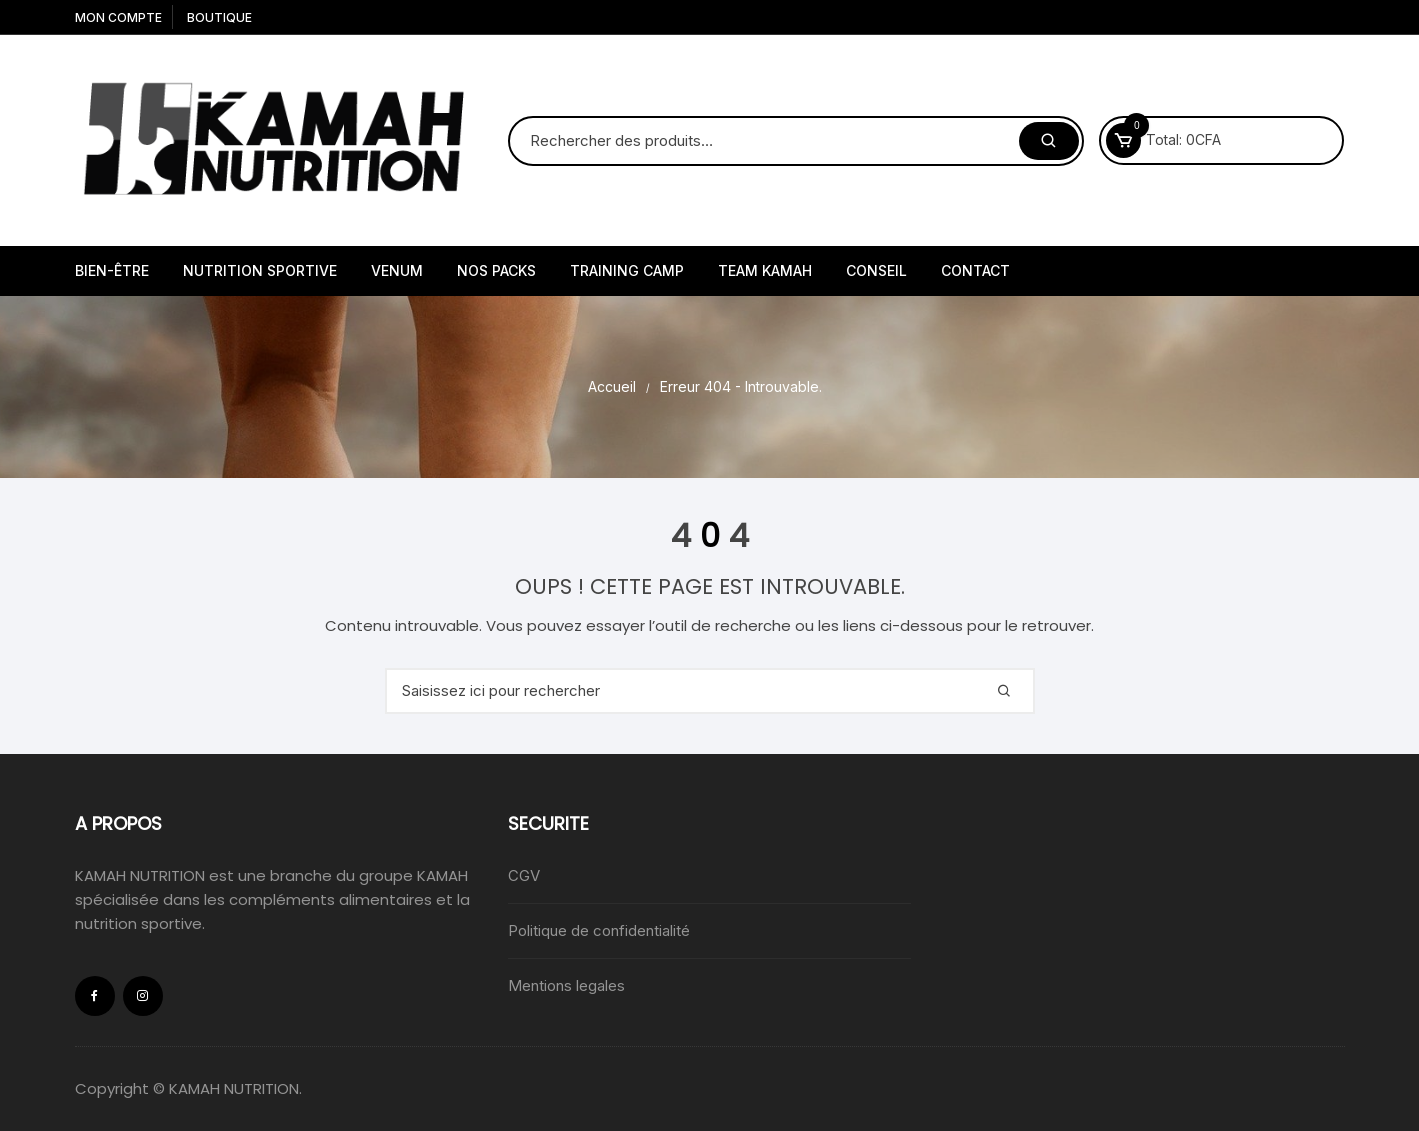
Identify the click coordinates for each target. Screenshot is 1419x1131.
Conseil (876, 270)
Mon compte (118, 17)
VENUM (397, 270)
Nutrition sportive (260, 270)
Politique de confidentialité (599, 930)
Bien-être (112, 270)
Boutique (219, 17)
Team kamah (765, 270)
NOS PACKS (496, 270)
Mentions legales (566, 985)
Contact (975, 270)
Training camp (627, 270)
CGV (524, 875)
